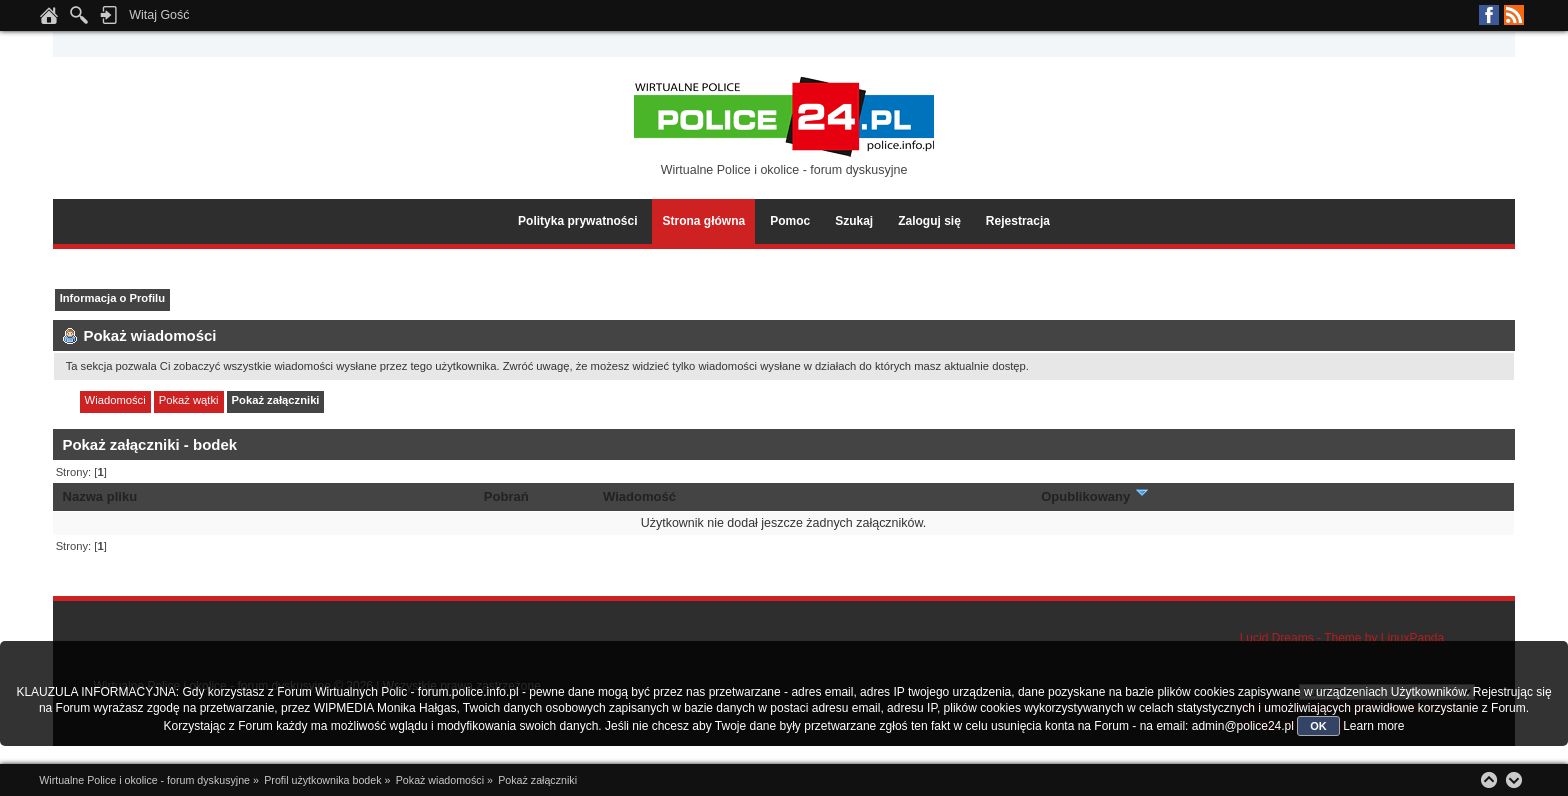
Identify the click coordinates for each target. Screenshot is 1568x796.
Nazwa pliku (100, 496)
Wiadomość (639, 496)
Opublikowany (1095, 496)
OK (1318, 726)
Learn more (1373, 726)
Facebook (1489, 15)
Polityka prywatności (577, 221)
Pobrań (506, 496)
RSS (1514, 15)
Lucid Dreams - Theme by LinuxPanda (1342, 638)
